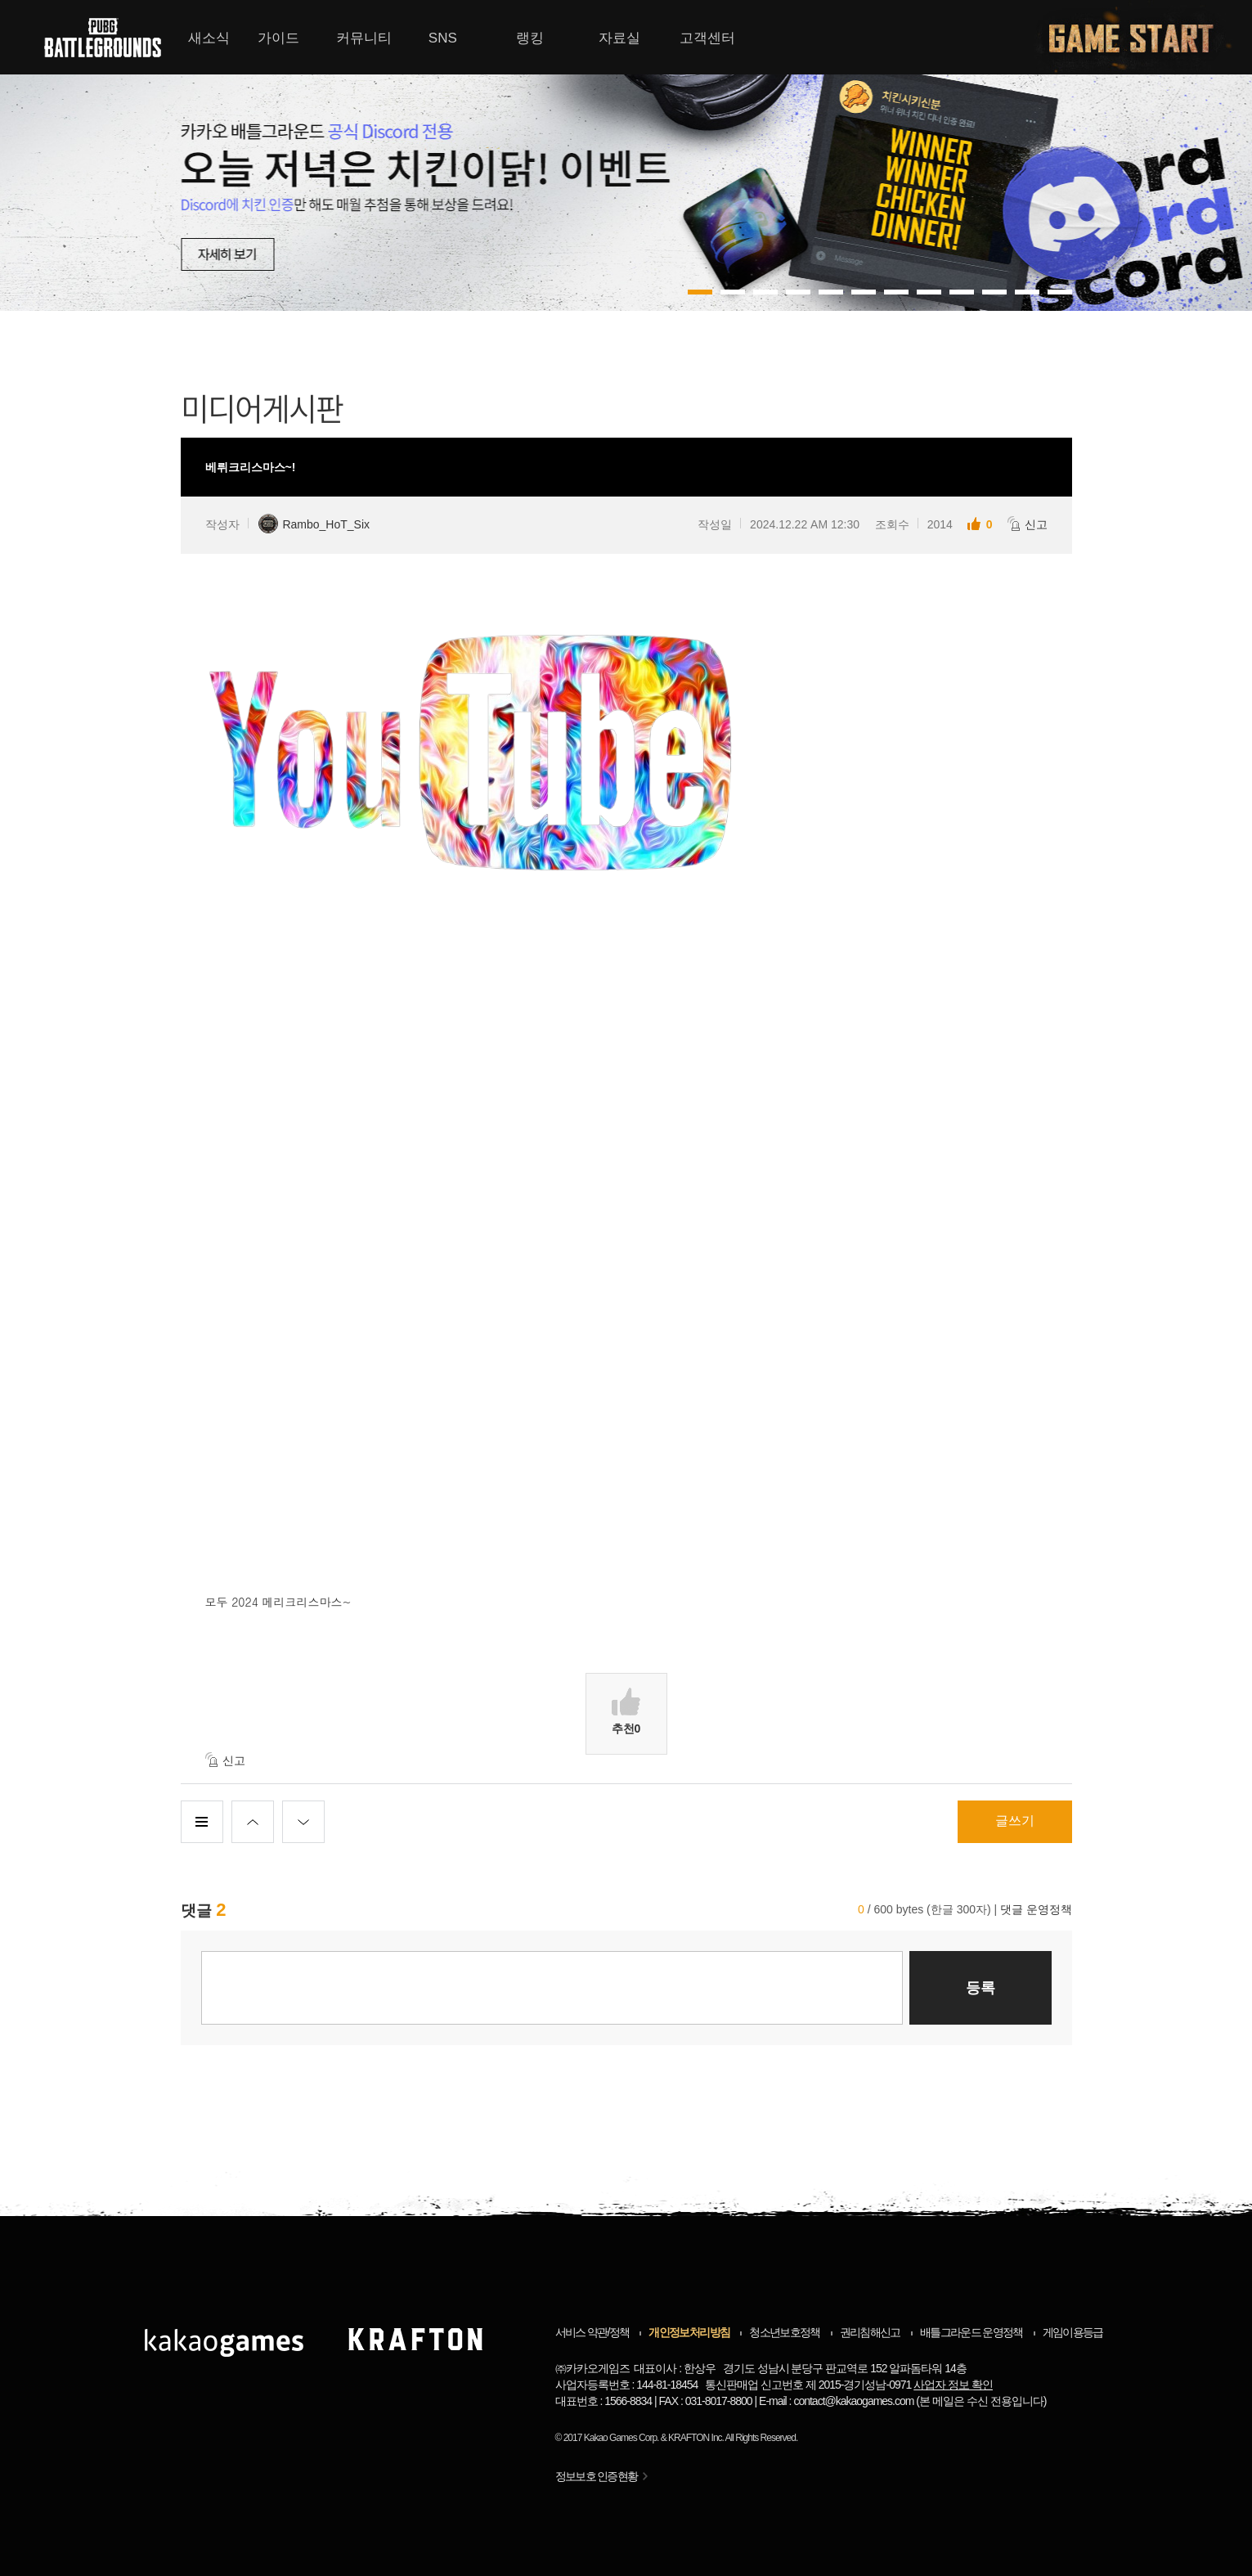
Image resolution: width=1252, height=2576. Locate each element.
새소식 (209, 38)
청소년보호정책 (784, 2332)
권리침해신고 (870, 2332)
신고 (1027, 523)
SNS (443, 38)
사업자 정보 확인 (953, 2384)
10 (1027, 292)
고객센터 (707, 38)
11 (1060, 292)
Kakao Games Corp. (621, 2437)
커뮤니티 (364, 38)
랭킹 (530, 38)
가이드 (278, 38)
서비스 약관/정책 (592, 2332)
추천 (626, 1711)
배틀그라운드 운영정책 (971, 2332)
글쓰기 (1014, 1820)
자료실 (619, 38)
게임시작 (1141, 37)
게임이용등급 (1073, 2332)
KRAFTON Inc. (696, 2437)
